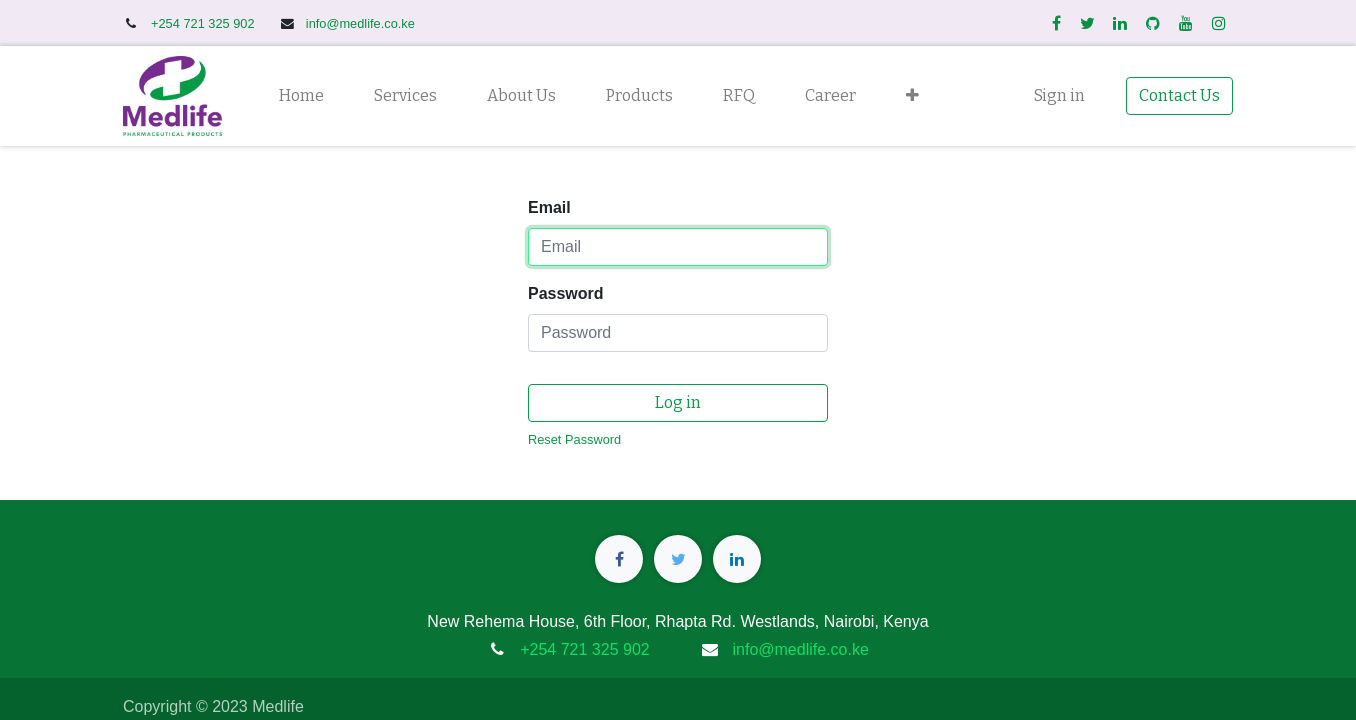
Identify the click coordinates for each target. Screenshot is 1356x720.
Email (549, 207)
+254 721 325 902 (204, 23)
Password (566, 293)
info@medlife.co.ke (360, 23)
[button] (912, 96)
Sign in (1059, 95)
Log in (678, 402)
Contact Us (1179, 95)
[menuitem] (301, 96)
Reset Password (574, 439)
